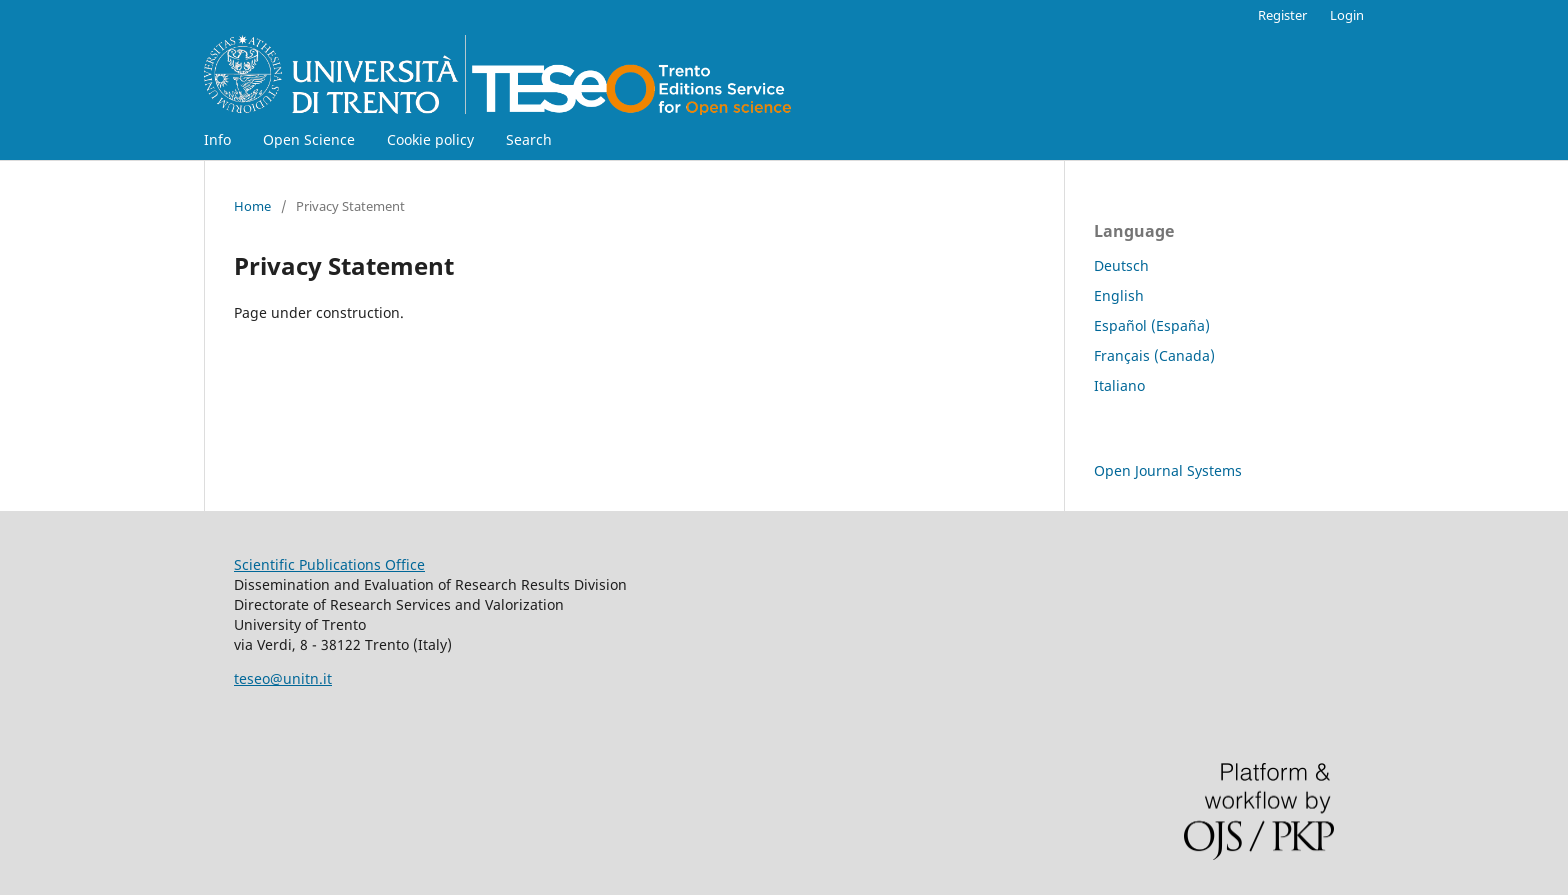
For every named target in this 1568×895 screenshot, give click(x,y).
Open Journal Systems (1168, 470)
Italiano (1119, 385)
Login (1347, 15)
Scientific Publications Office (329, 564)
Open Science (309, 139)
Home (252, 206)
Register (1282, 15)
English (1119, 295)
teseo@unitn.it (283, 678)
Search (529, 139)
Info (217, 139)
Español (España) (1152, 325)
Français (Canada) (1154, 355)
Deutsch (1121, 265)
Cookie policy (430, 139)
